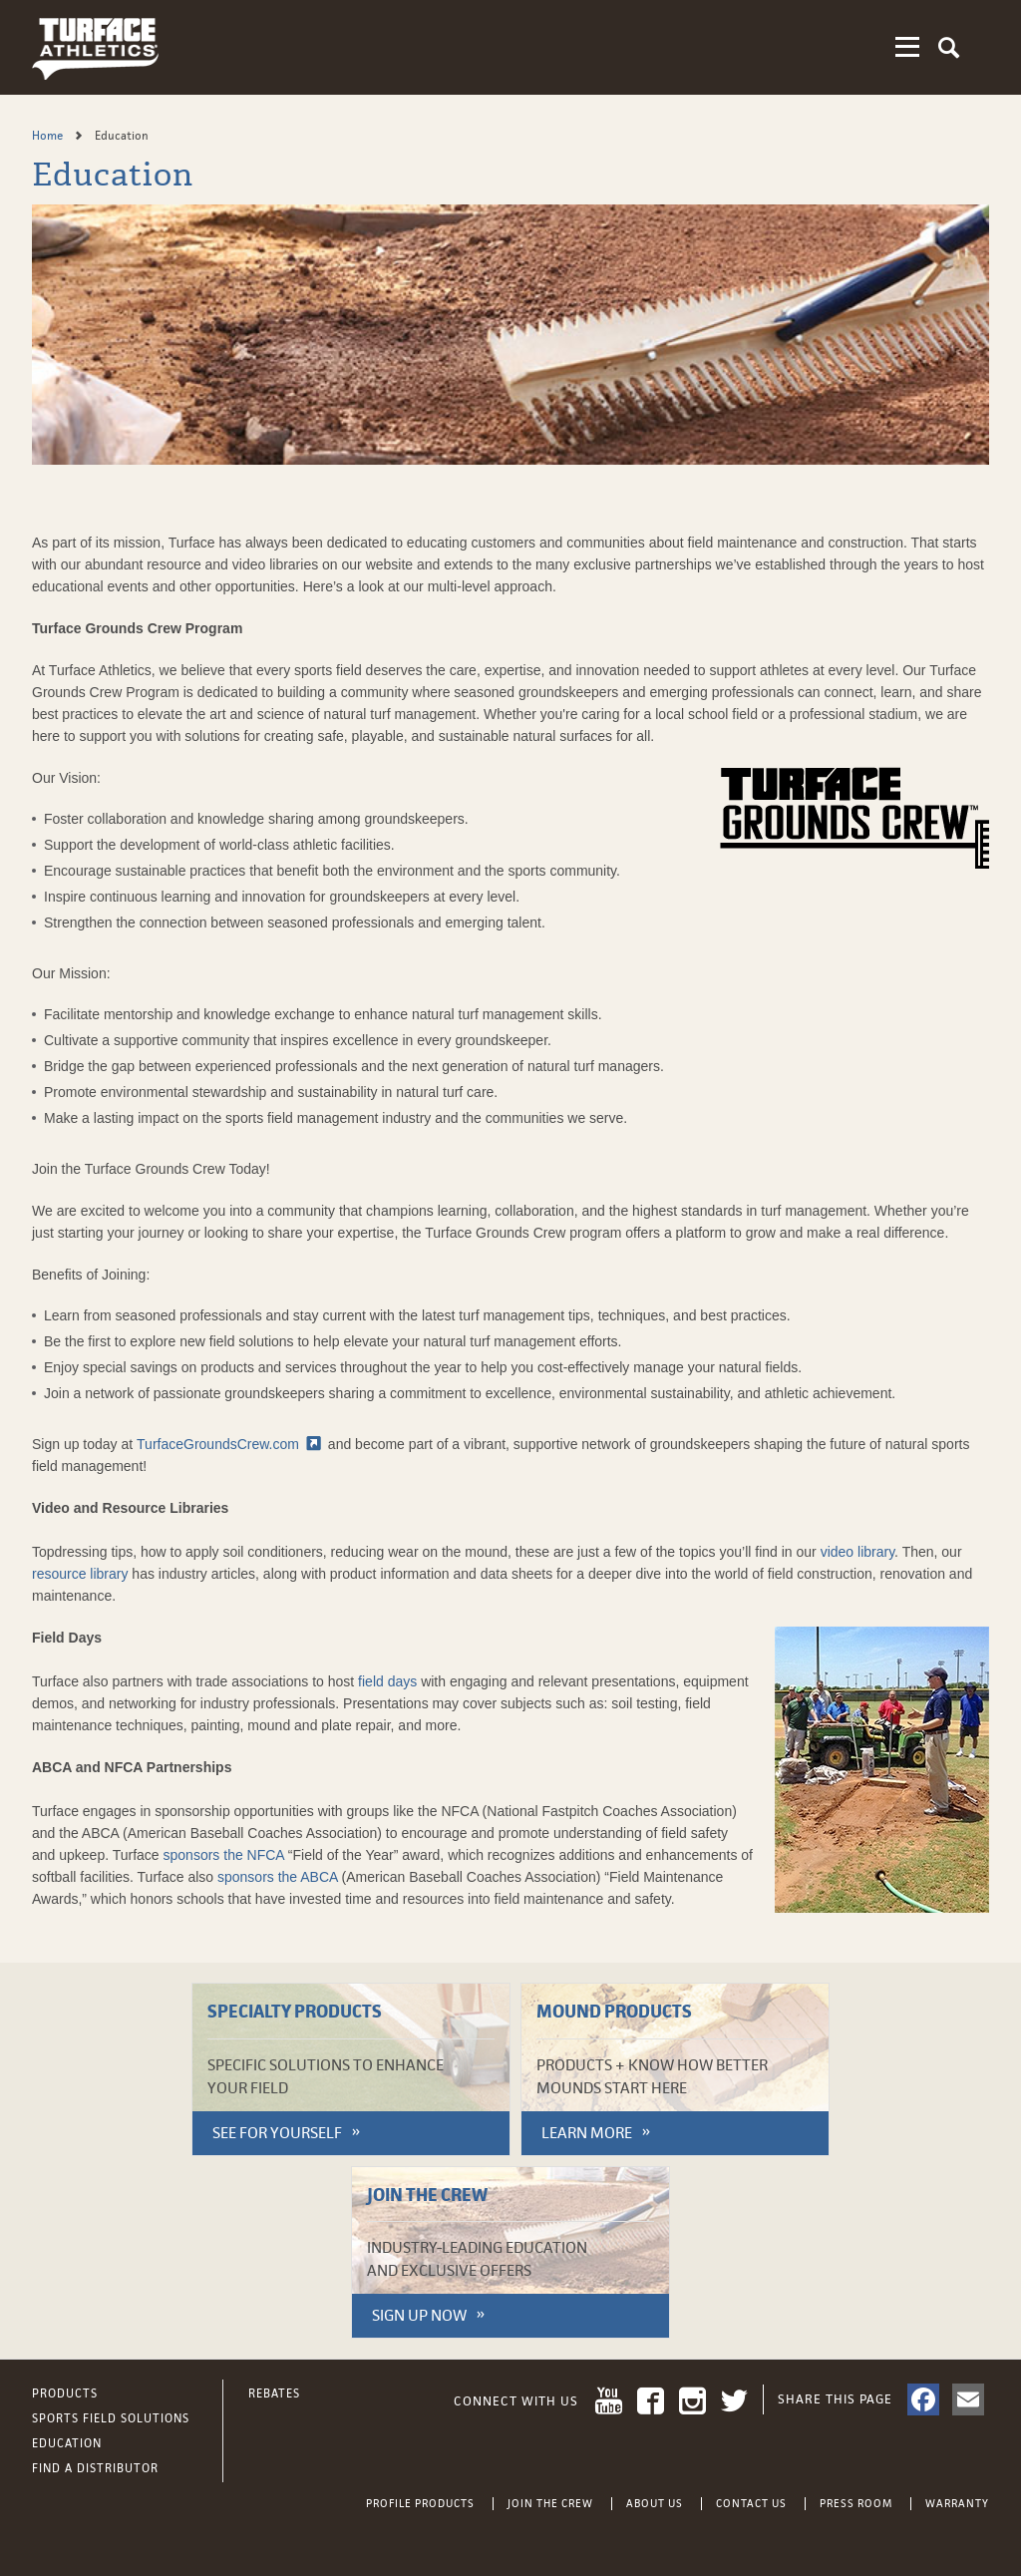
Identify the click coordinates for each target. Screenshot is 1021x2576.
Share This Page (835, 2399)
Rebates (274, 2393)
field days (387, 1681)
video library (857, 1552)
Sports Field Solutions (110, 2418)
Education (67, 2443)
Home (49, 136)
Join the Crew (550, 2503)
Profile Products (420, 2503)
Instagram (692, 2401)
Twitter (734, 2401)
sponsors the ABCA (277, 1877)
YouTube (608, 2401)
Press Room (856, 2503)
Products (65, 2393)
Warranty (957, 2503)
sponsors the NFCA (224, 1855)
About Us (654, 2503)
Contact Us (751, 2503)
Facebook (650, 2401)
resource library (80, 1574)
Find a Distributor (95, 2468)
